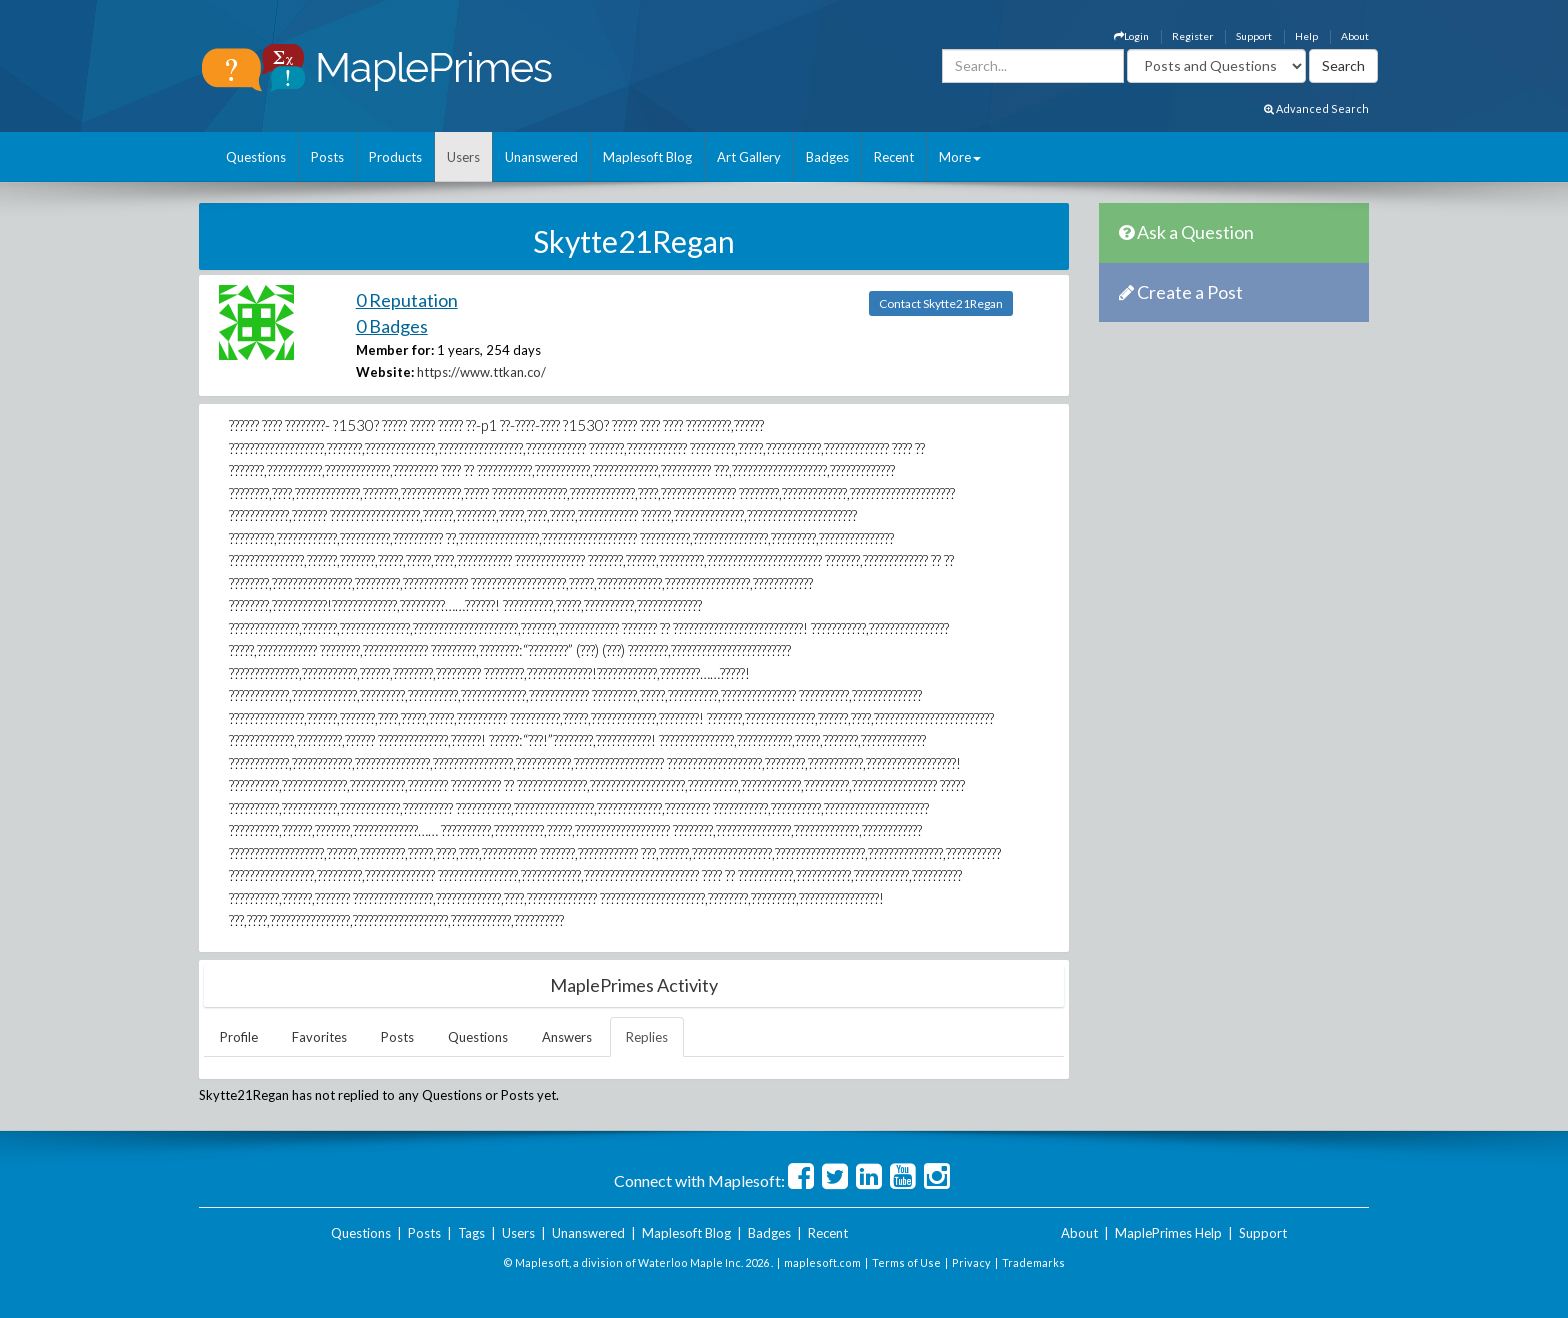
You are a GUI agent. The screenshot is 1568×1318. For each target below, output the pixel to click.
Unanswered (541, 157)
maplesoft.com (822, 1262)
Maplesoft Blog (647, 157)
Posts (327, 157)
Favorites (319, 1037)
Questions (256, 157)
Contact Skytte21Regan (941, 303)
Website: (385, 372)
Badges (827, 157)
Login (1131, 36)
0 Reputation (407, 300)
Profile (239, 1037)
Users (463, 157)
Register (1192, 36)
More (960, 157)
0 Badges (392, 326)
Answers (567, 1037)
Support (1254, 36)
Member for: (395, 350)
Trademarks (1033, 1262)
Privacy (971, 1262)
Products (395, 157)
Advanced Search (1316, 108)
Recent (894, 157)
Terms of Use (906, 1262)
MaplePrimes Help (1168, 1233)
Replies (647, 1037)
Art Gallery (749, 157)
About (1355, 36)
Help (1306, 36)
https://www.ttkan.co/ (481, 372)
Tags (471, 1233)
